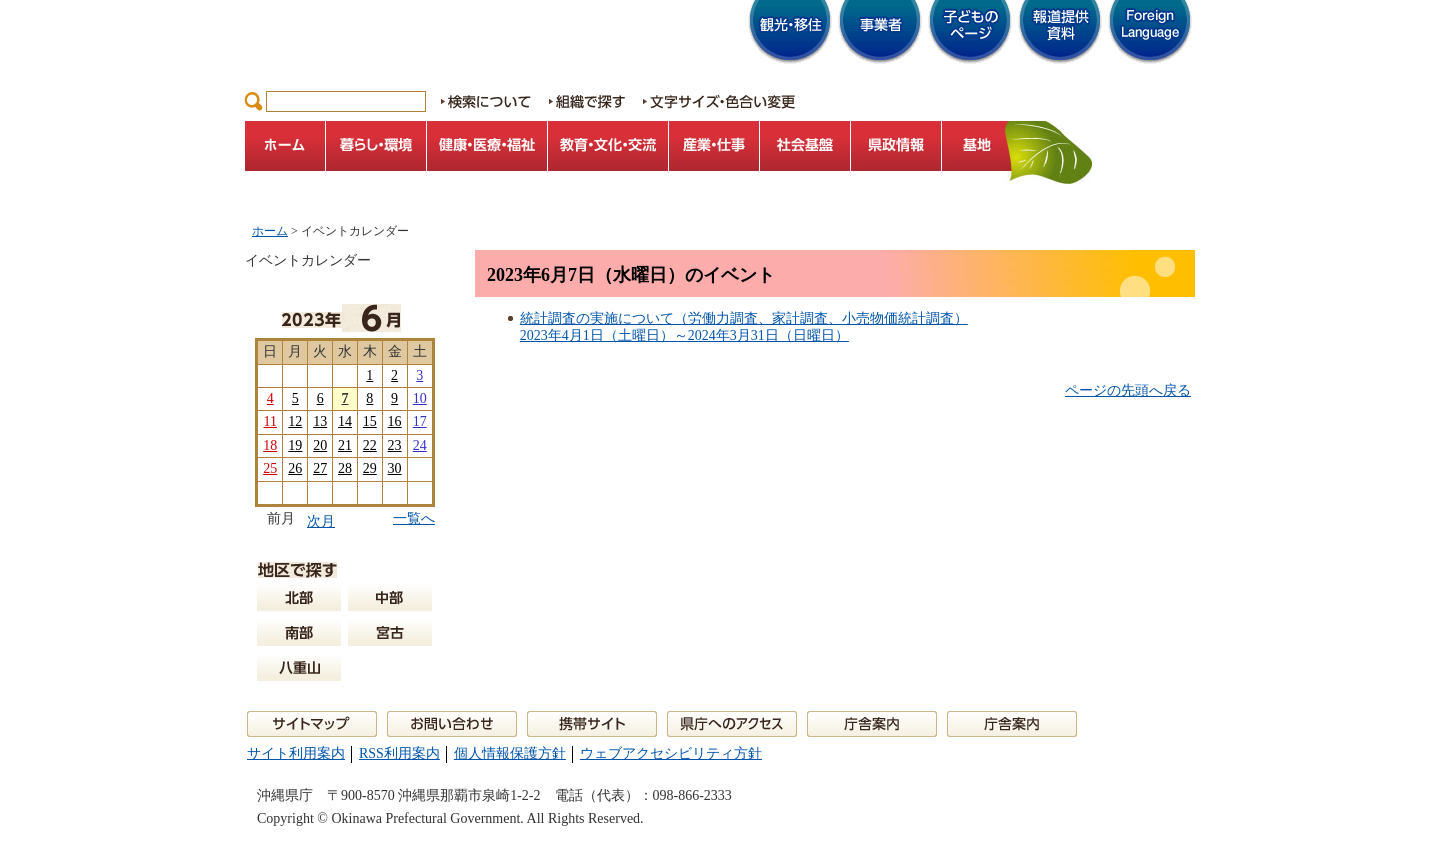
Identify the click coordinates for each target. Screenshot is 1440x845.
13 (320, 421)
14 (345, 421)
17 (420, 421)
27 (320, 468)
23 (395, 445)
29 (370, 468)
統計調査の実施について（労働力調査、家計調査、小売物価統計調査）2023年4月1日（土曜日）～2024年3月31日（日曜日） (744, 327)
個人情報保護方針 (510, 753)
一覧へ (414, 518)
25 (270, 468)
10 (420, 398)
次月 (321, 521)
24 (420, 445)
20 (320, 445)
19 (295, 445)
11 (269, 421)
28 (345, 468)
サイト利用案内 (296, 753)
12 (295, 421)
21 (345, 445)
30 (395, 468)
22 (370, 445)
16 (395, 421)
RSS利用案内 (399, 753)
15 (370, 421)
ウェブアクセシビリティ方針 (671, 753)
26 (295, 468)
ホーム (270, 231)
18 (270, 445)
